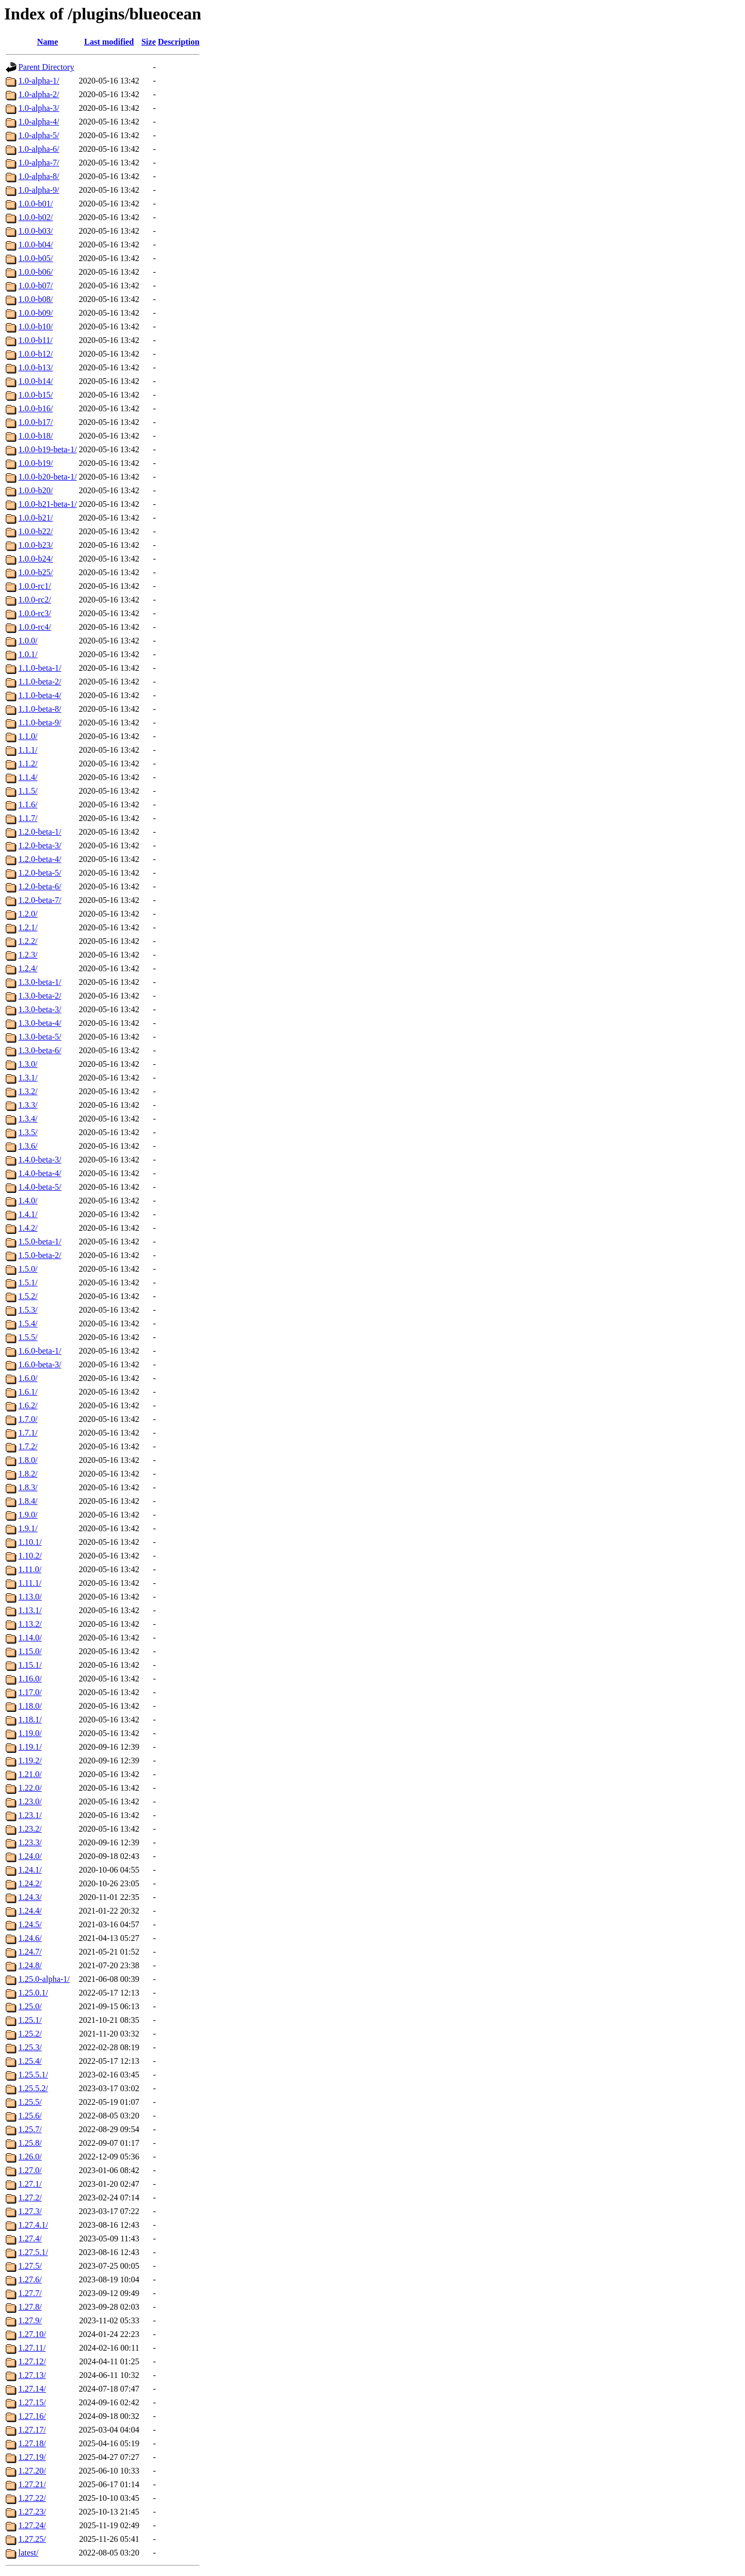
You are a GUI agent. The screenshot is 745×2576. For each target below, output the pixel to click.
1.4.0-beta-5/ (39, 1186)
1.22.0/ (29, 1787)
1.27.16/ (32, 2416)
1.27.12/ (32, 2361)
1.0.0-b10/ (35, 326)
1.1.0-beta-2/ (39, 681)
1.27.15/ (32, 2402)
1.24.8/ (29, 1965)
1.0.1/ (27, 654)
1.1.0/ (27, 736)
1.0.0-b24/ (35, 558)
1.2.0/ (27, 913)
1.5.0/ (27, 1268)
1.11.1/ (29, 1582)
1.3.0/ (27, 1064)
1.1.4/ (27, 777)
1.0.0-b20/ (35, 490)
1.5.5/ (27, 1337)
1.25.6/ (29, 2115)
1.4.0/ (27, 1200)
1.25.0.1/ (33, 1992)
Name (47, 41)
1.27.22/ (32, 2498)
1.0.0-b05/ (35, 258)
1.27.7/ (29, 2293)
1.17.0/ (29, 1692)
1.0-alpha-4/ (38, 121)
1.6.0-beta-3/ (39, 1364)
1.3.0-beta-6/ (39, 1050)
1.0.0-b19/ (35, 463)
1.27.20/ (32, 2470)
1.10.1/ (29, 1542)
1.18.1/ (29, 1719)
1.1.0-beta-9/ (39, 722)
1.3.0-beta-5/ (39, 1036)
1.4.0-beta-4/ (39, 1173)
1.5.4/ (27, 1323)
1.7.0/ (27, 1419)
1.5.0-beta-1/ (39, 1241)
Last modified (109, 41)
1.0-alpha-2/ (38, 94)
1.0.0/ (27, 640)
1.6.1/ (27, 1391)
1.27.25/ (32, 2539)
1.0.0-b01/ (35, 203)
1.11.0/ (29, 1569)
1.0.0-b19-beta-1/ (47, 449)
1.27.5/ (29, 2265)
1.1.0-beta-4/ (39, 695)
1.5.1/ (27, 1282)
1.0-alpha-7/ (38, 162)
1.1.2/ (27, 763)
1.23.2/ (29, 1828)
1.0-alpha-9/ (38, 189)
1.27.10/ (32, 2334)
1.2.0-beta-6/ (39, 886)
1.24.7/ (29, 1951)
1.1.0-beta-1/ (39, 667)
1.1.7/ (27, 818)
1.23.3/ (29, 1842)
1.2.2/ (27, 941)
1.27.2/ (29, 2197)
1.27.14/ (32, 2388)
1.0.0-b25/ (35, 572)
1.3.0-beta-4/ (39, 1023)
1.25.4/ (29, 2060)
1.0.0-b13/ (35, 367)
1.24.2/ (29, 1883)
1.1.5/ (27, 790)
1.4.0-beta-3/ (39, 1159)
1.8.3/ (27, 1487)
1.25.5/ (29, 2101)
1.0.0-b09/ (35, 312)
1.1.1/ (27, 749)
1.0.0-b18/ (35, 435)
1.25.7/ (29, 2129)
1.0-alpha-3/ (38, 107)
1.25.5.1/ (33, 2074)
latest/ (28, 2552)
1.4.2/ (27, 1227)
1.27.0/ (29, 2170)
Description (179, 41)
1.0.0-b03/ (35, 230)
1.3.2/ (27, 1091)
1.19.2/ (29, 1760)
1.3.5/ (27, 1132)
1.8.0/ (27, 1460)
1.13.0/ (29, 1596)
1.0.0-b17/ (35, 422)
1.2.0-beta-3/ (39, 845)
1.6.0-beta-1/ (39, 1350)
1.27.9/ (29, 2320)
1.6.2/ (27, 1405)
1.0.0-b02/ (35, 217)
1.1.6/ (27, 804)
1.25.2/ (29, 2033)
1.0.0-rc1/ (34, 585)
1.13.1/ (29, 1610)
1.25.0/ (29, 2006)
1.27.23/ (32, 2511)
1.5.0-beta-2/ (39, 1255)
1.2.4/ (27, 968)
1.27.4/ (29, 2238)
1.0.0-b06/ (35, 271)
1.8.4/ (27, 1501)
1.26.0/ (29, 2156)
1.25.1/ (29, 2020)
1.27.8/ (29, 2306)
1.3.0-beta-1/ (39, 982)
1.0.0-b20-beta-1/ (47, 476)
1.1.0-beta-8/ (39, 708)
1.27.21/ (32, 2484)
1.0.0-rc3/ (34, 613)
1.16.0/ (29, 1678)
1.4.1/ (27, 1214)
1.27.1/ (29, 2183)
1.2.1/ (27, 927)
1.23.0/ (29, 1801)
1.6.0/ (27, 1378)
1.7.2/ (27, 1446)
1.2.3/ (27, 954)
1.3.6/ (27, 1145)
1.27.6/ (29, 2279)
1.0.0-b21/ (35, 517)
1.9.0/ (27, 1514)
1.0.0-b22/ (35, 531)
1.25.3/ (29, 2047)
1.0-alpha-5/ (38, 135)
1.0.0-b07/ (35, 285)
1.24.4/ (29, 1910)
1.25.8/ (29, 2142)
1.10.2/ (29, 1555)
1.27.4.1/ (33, 2224)
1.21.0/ (29, 1774)
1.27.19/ (32, 2457)
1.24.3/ (29, 1897)
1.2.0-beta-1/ (39, 831)
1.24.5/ (29, 1924)
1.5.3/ (27, 1309)
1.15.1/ (29, 1664)
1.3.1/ (27, 1077)
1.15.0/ (29, 1651)
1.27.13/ (32, 2375)
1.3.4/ (27, 1118)
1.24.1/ (29, 1869)
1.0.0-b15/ (35, 394)
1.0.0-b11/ (35, 340)
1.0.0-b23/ (35, 545)
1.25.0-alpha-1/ (44, 1979)
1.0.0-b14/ (35, 381)
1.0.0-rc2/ (34, 599)
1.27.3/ (29, 2211)
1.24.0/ (29, 1856)
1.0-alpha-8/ (38, 176)
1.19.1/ (29, 1746)
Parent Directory (46, 67)
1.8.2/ (27, 1473)
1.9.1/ (27, 1528)
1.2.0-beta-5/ (39, 872)
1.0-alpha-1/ (38, 80)
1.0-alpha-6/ (38, 148)
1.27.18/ (32, 2443)
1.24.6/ (29, 1938)
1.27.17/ (32, 2429)
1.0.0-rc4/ (34, 626)
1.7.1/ (27, 1432)
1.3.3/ (27, 1104)
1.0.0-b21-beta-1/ (47, 504)
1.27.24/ (32, 2525)
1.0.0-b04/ (35, 244)
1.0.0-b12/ (35, 353)
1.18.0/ (29, 1705)
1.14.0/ (29, 1637)
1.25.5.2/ (33, 2088)
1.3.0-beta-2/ (39, 995)
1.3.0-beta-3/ (39, 1009)
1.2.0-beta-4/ (39, 859)
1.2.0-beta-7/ (39, 900)
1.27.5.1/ (33, 2252)
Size (148, 41)
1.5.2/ (27, 1296)
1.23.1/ (29, 1815)
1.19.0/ (29, 1733)
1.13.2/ (29, 1623)
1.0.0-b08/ (35, 299)
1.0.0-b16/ (35, 408)
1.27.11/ (32, 2347)
